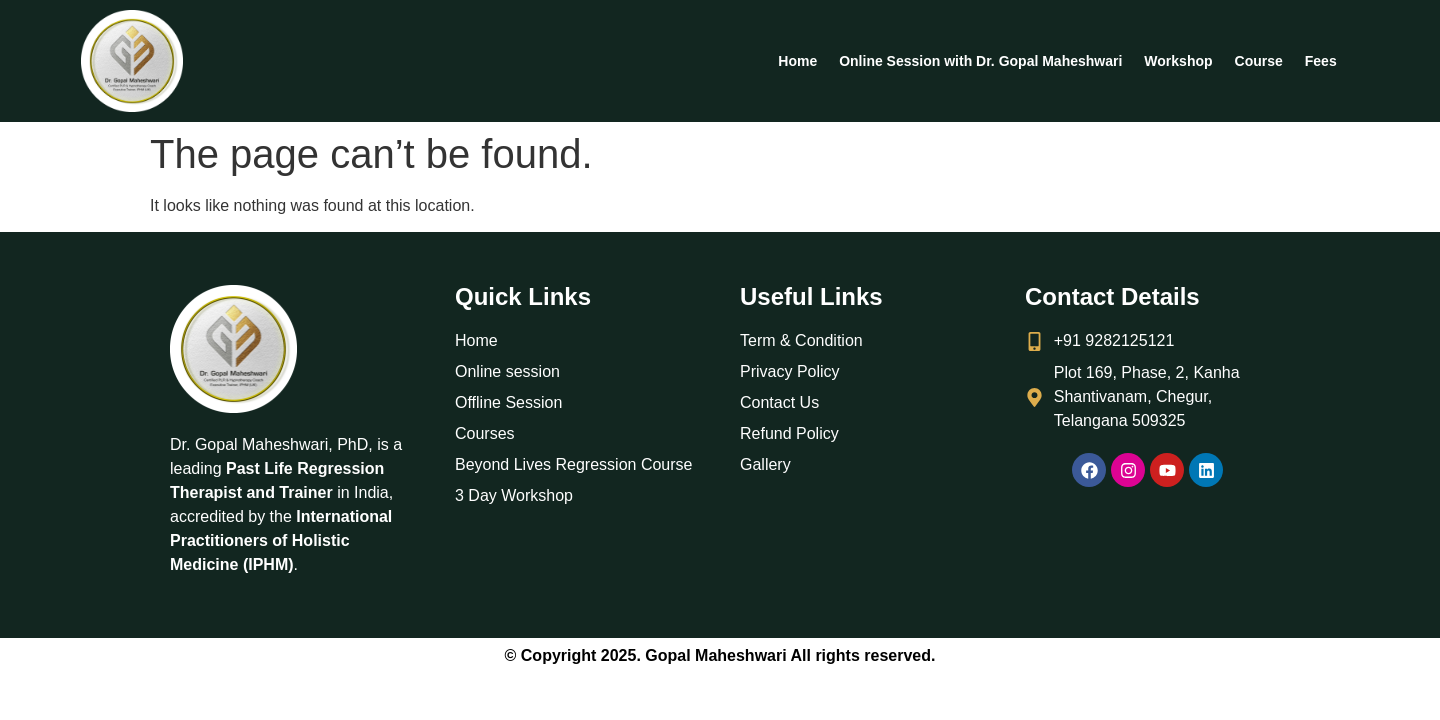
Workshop (1178, 61)
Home (797, 61)
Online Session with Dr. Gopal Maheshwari (980, 61)
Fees (1321, 61)
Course (1259, 61)
